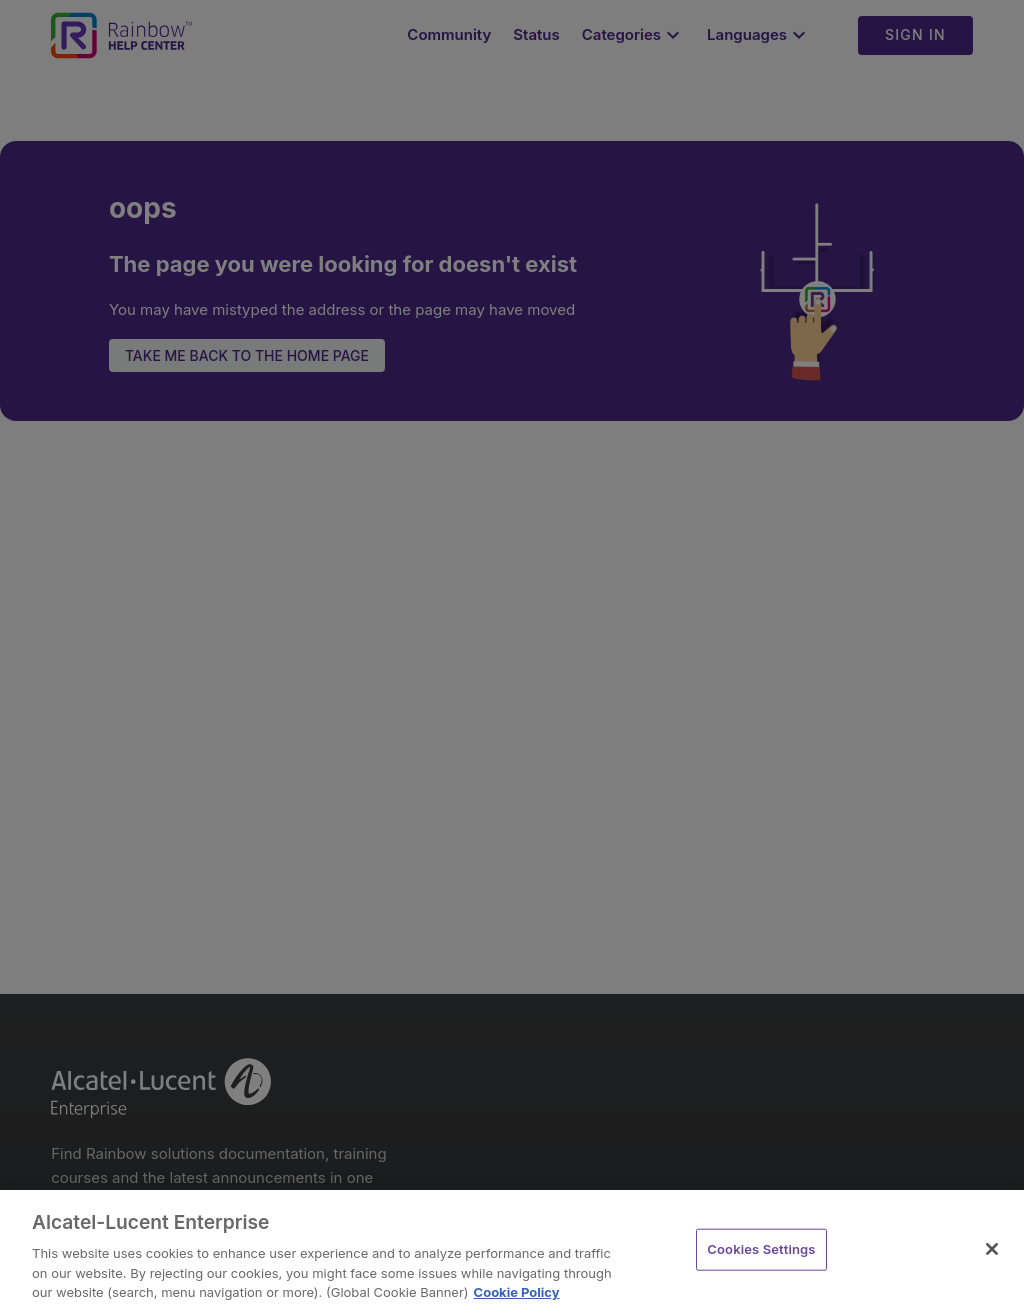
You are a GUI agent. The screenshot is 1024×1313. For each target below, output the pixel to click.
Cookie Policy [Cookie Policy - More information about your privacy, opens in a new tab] (517, 1292)
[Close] (992, 1249)
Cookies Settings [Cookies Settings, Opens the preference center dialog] (761, 1249)
